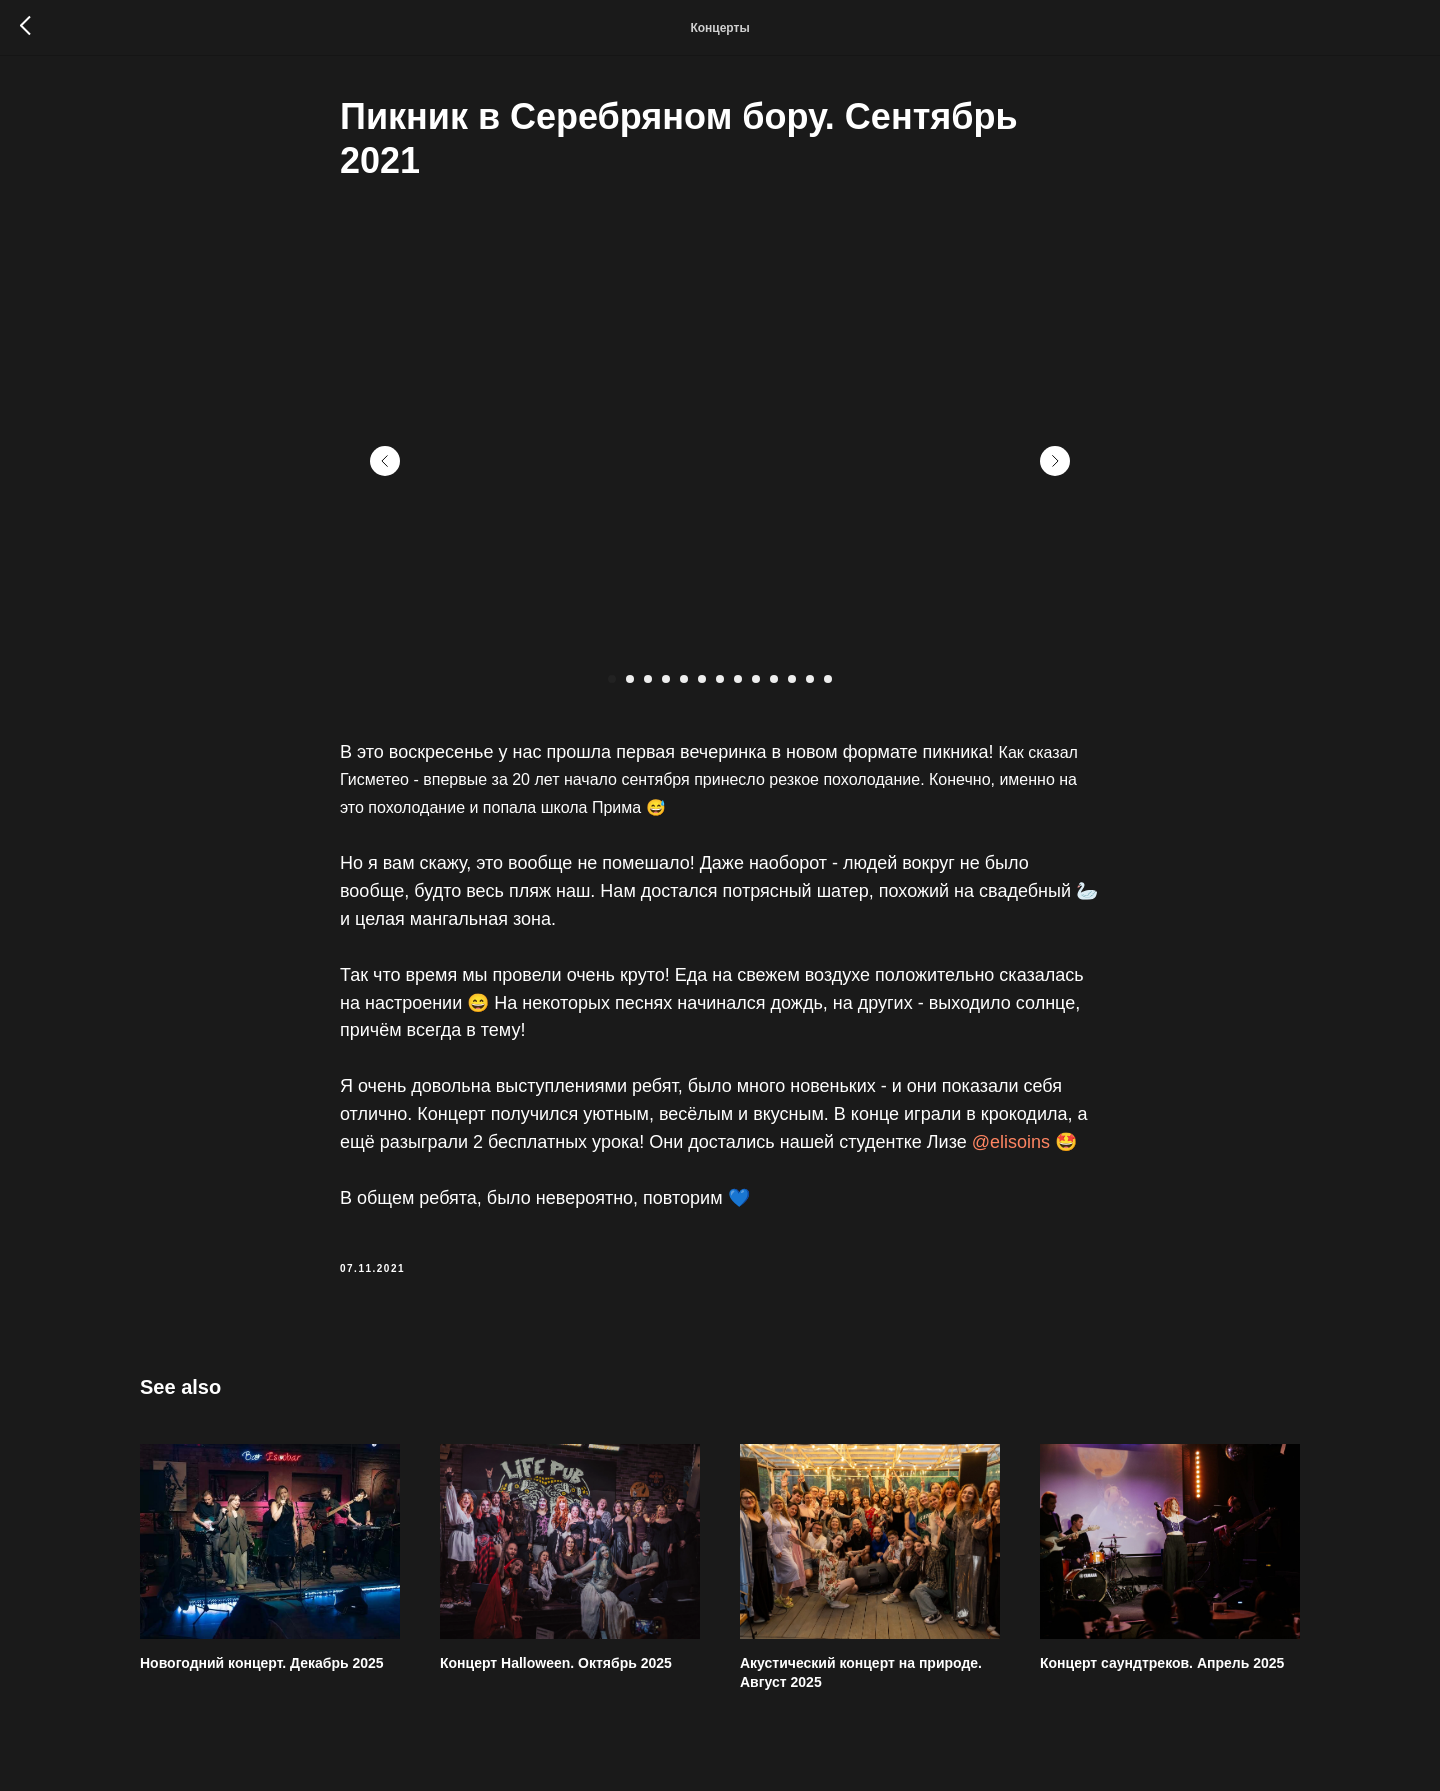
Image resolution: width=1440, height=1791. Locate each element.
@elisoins (1011, 1142)
